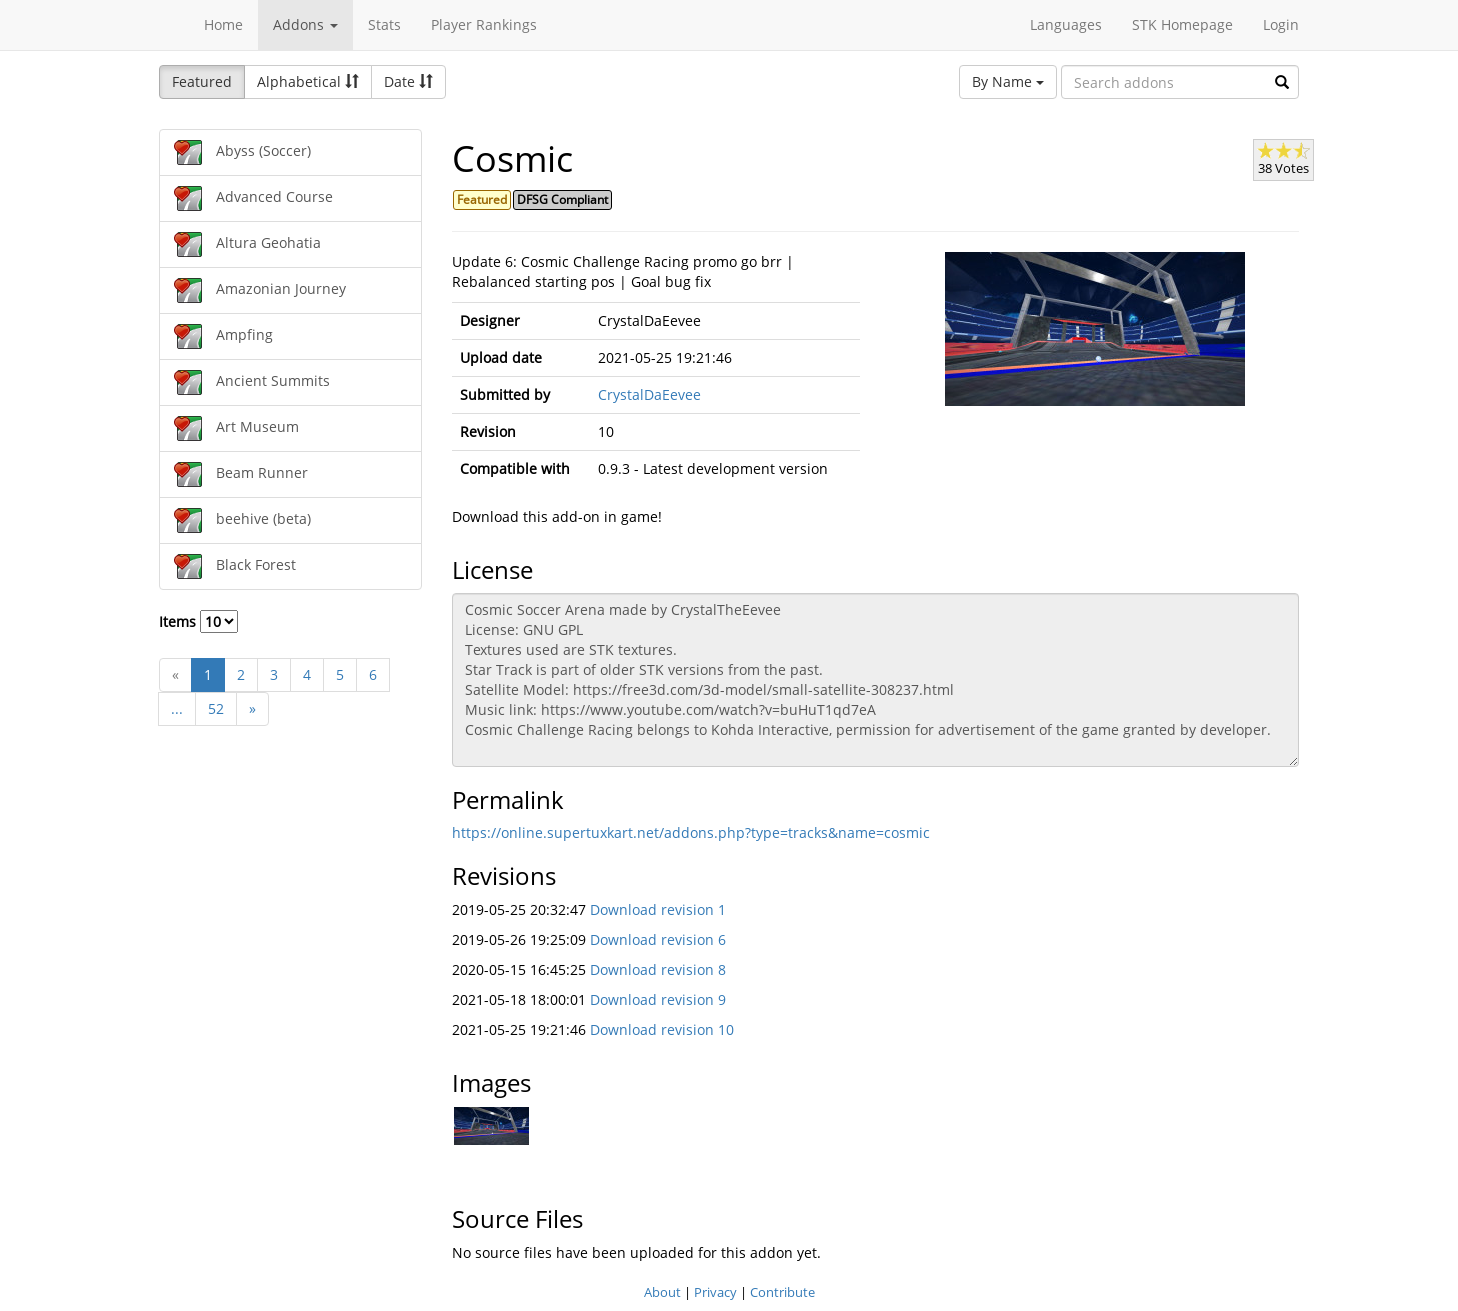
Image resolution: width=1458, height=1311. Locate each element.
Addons (305, 24)
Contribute (782, 1292)
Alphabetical (308, 81)
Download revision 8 (658, 969)
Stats (384, 24)
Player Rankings (484, 24)
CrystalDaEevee (649, 394)
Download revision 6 (658, 939)
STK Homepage (1182, 24)
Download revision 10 (662, 1029)
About (662, 1292)
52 (216, 708)
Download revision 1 (658, 909)
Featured (202, 81)
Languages (1066, 24)
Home (223, 24)
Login (1281, 24)
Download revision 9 (658, 999)
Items (198, 621)
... (177, 708)
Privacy (715, 1292)
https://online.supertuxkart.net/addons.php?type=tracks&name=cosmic (691, 832)
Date (408, 81)
